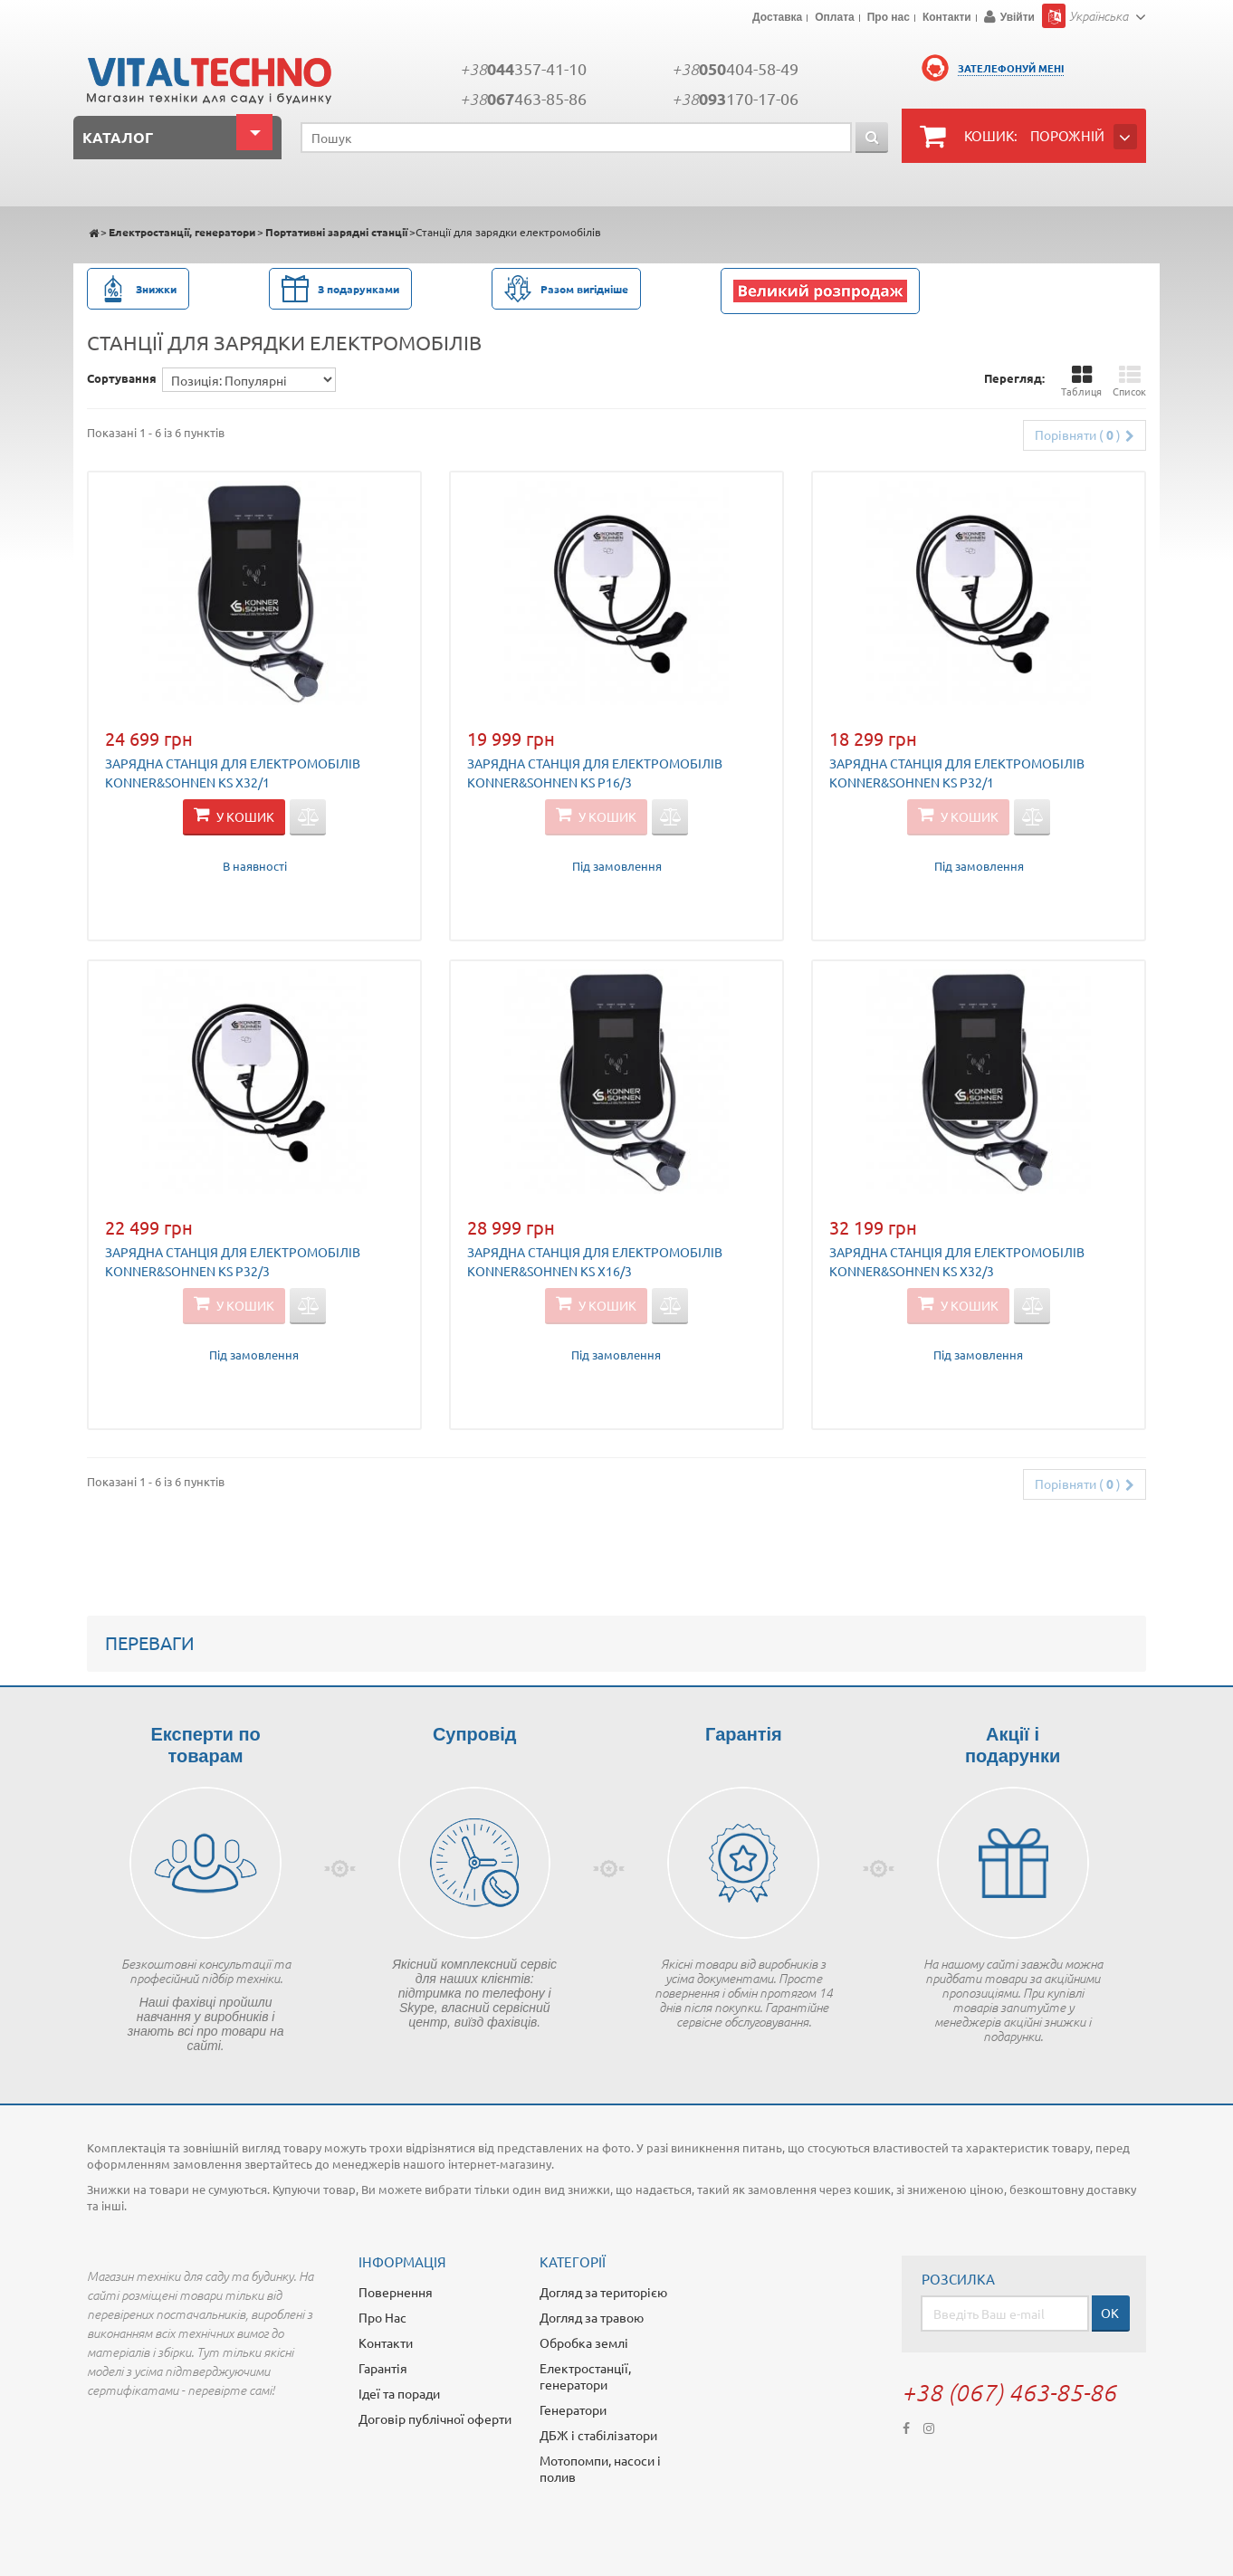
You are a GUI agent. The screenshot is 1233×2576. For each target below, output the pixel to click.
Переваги (150, 1642)
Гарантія (382, 2368)
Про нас (888, 18)
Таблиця (1081, 381)
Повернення (395, 2292)
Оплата (834, 18)
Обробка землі (584, 2342)
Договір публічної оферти (434, 2418)
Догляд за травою (592, 2317)
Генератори (573, 2409)
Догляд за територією (603, 2292)
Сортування (122, 378)
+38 (523, 68)
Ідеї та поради (399, 2393)
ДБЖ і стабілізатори (598, 2435)
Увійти (1017, 17)
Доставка (777, 18)
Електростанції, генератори (182, 231)
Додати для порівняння (308, 817)
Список (1129, 381)
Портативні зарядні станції (336, 231)
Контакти (946, 18)
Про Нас (382, 2317)
